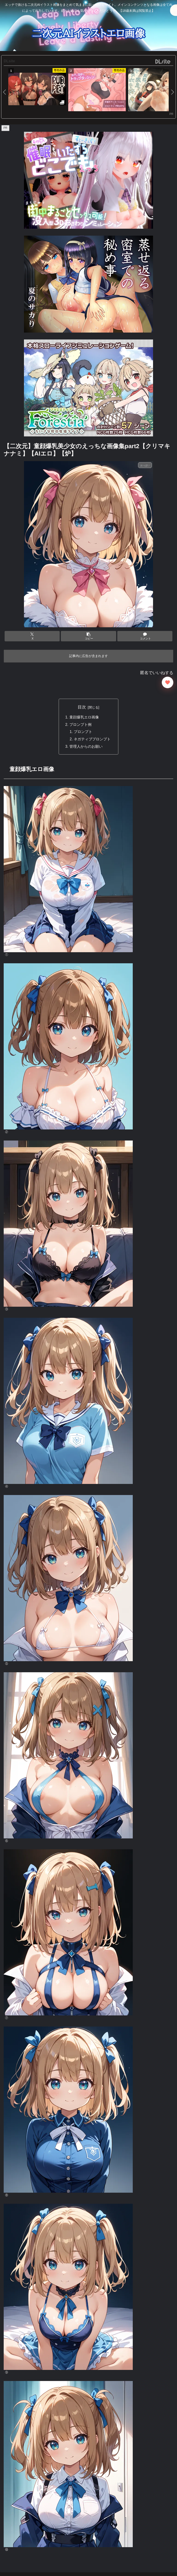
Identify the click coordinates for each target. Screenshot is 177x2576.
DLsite (163, 62)
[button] (88, 636)
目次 (82, 707)
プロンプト (83, 732)
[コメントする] (144, 636)
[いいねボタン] (167, 682)
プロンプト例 (80, 725)
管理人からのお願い (86, 747)
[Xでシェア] (32, 636)
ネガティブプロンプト (92, 740)
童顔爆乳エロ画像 (84, 717)
